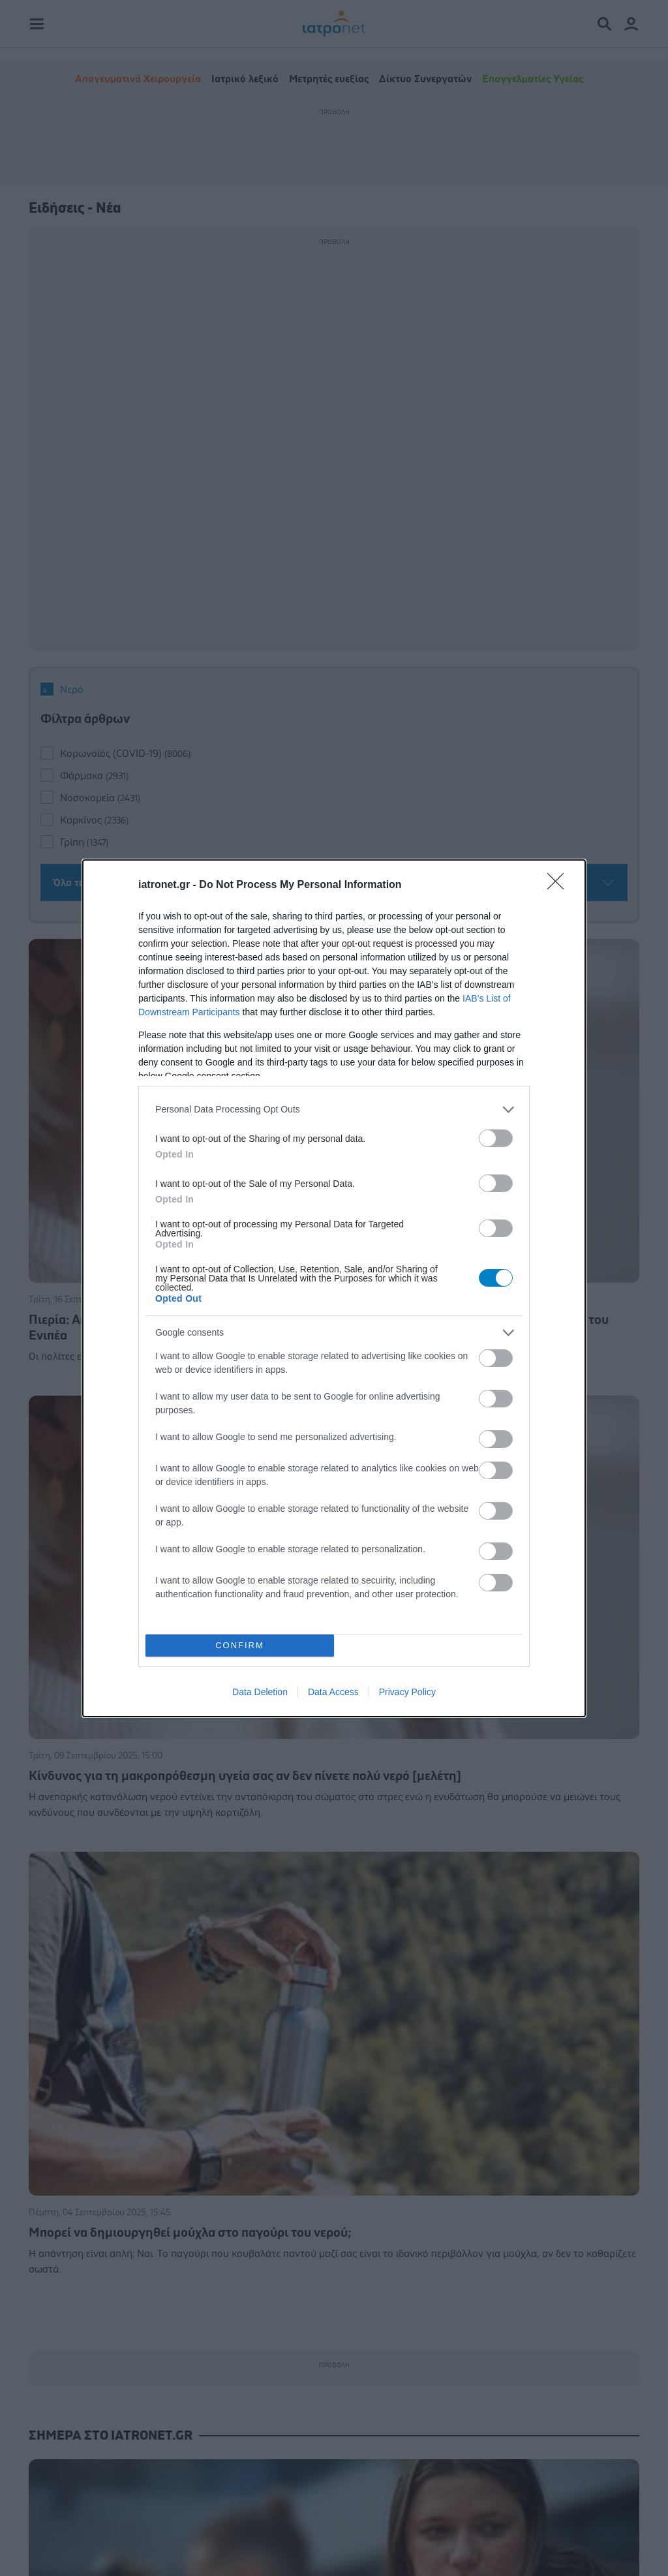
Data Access (333, 1692)
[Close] (559, 885)
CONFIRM (239, 1645)
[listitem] (334, 1109)
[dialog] (334, 1288)
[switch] (496, 1138)
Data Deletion (260, 1692)
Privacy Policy (407, 1692)
